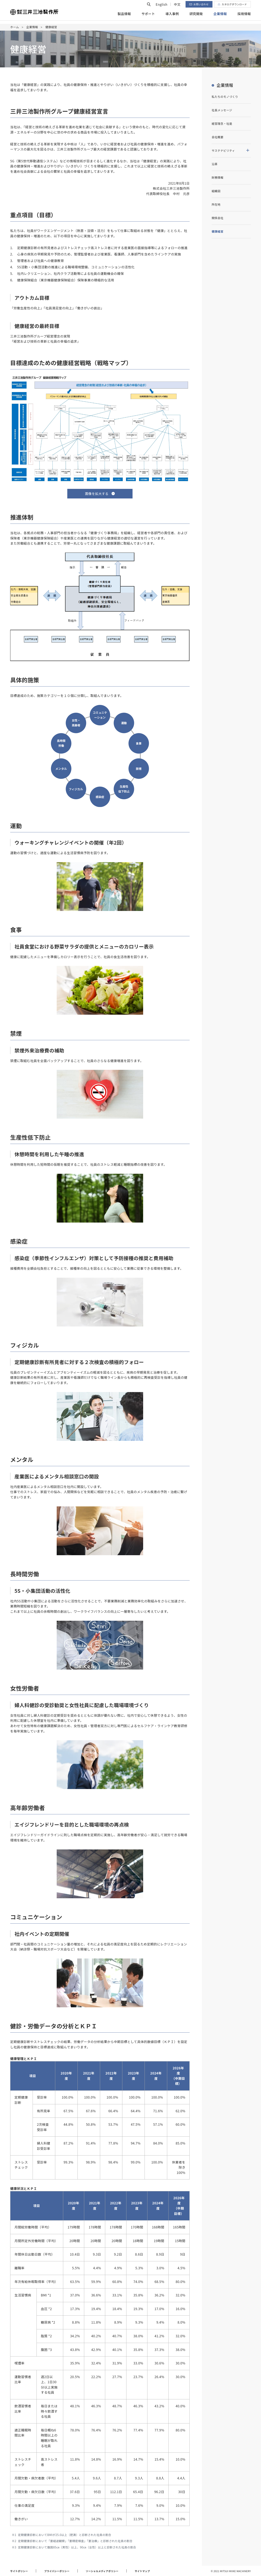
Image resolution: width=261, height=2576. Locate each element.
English (161, 7)
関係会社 (217, 218)
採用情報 (244, 16)
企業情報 (32, 27)
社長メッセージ (222, 110)
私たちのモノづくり (225, 97)
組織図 (216, 191)
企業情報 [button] (220, 16)
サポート (148, 16)
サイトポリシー (19, 2571)
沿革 (215, 164)
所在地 (216, 204)
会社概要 (217, 137)
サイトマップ (142, 2571)
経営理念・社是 (222, 123)
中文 (177, 7)
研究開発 (196, 16)
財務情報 (217, 177)
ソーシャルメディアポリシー (102, 2571)
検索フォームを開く (149, 7)
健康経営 (217, 231)
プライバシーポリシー (57, 2571)
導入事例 (172, 16)
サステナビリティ (223, 150)
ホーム (14, 27)
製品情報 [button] (124, 16)
